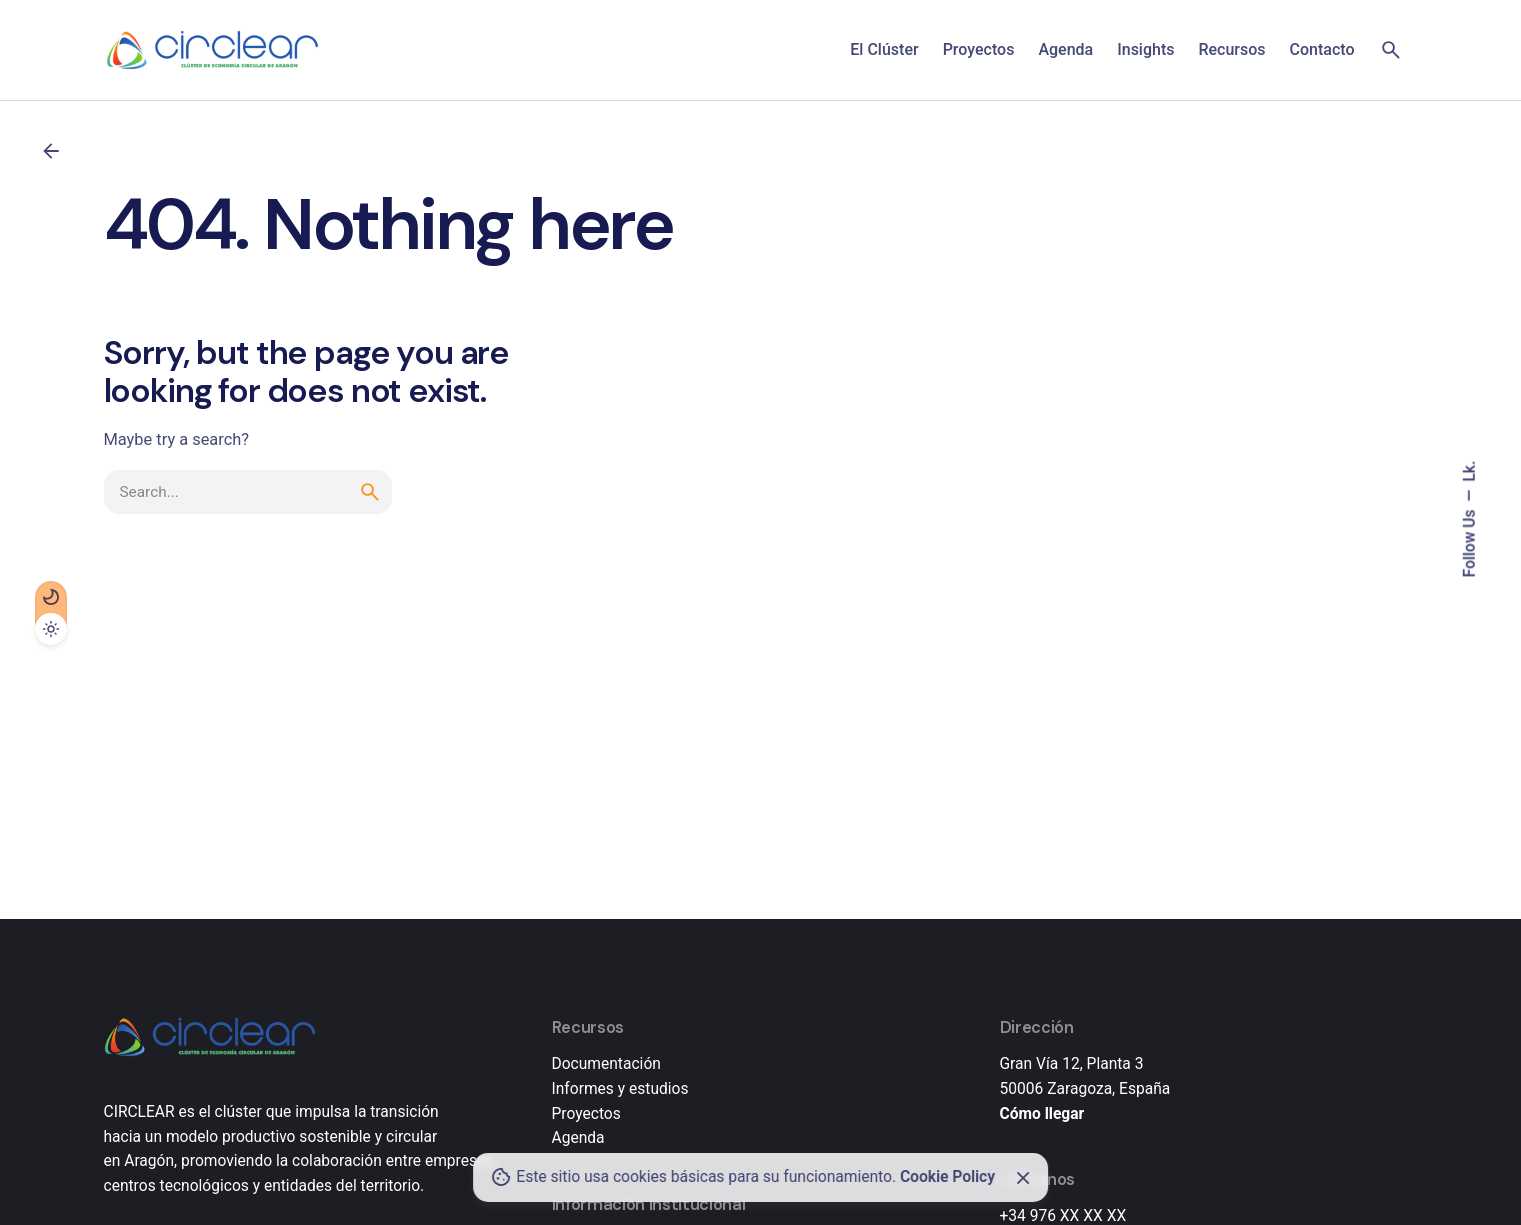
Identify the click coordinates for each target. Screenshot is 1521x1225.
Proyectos (586, 1114)
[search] (370, 492)
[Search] (1391, 50)
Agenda (578, 1138)
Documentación (606, 1064)
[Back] (51, 151)
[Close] (1023, 1178)
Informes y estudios (620, 1089)
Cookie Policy (947, 1177)
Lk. (1470, 470)
